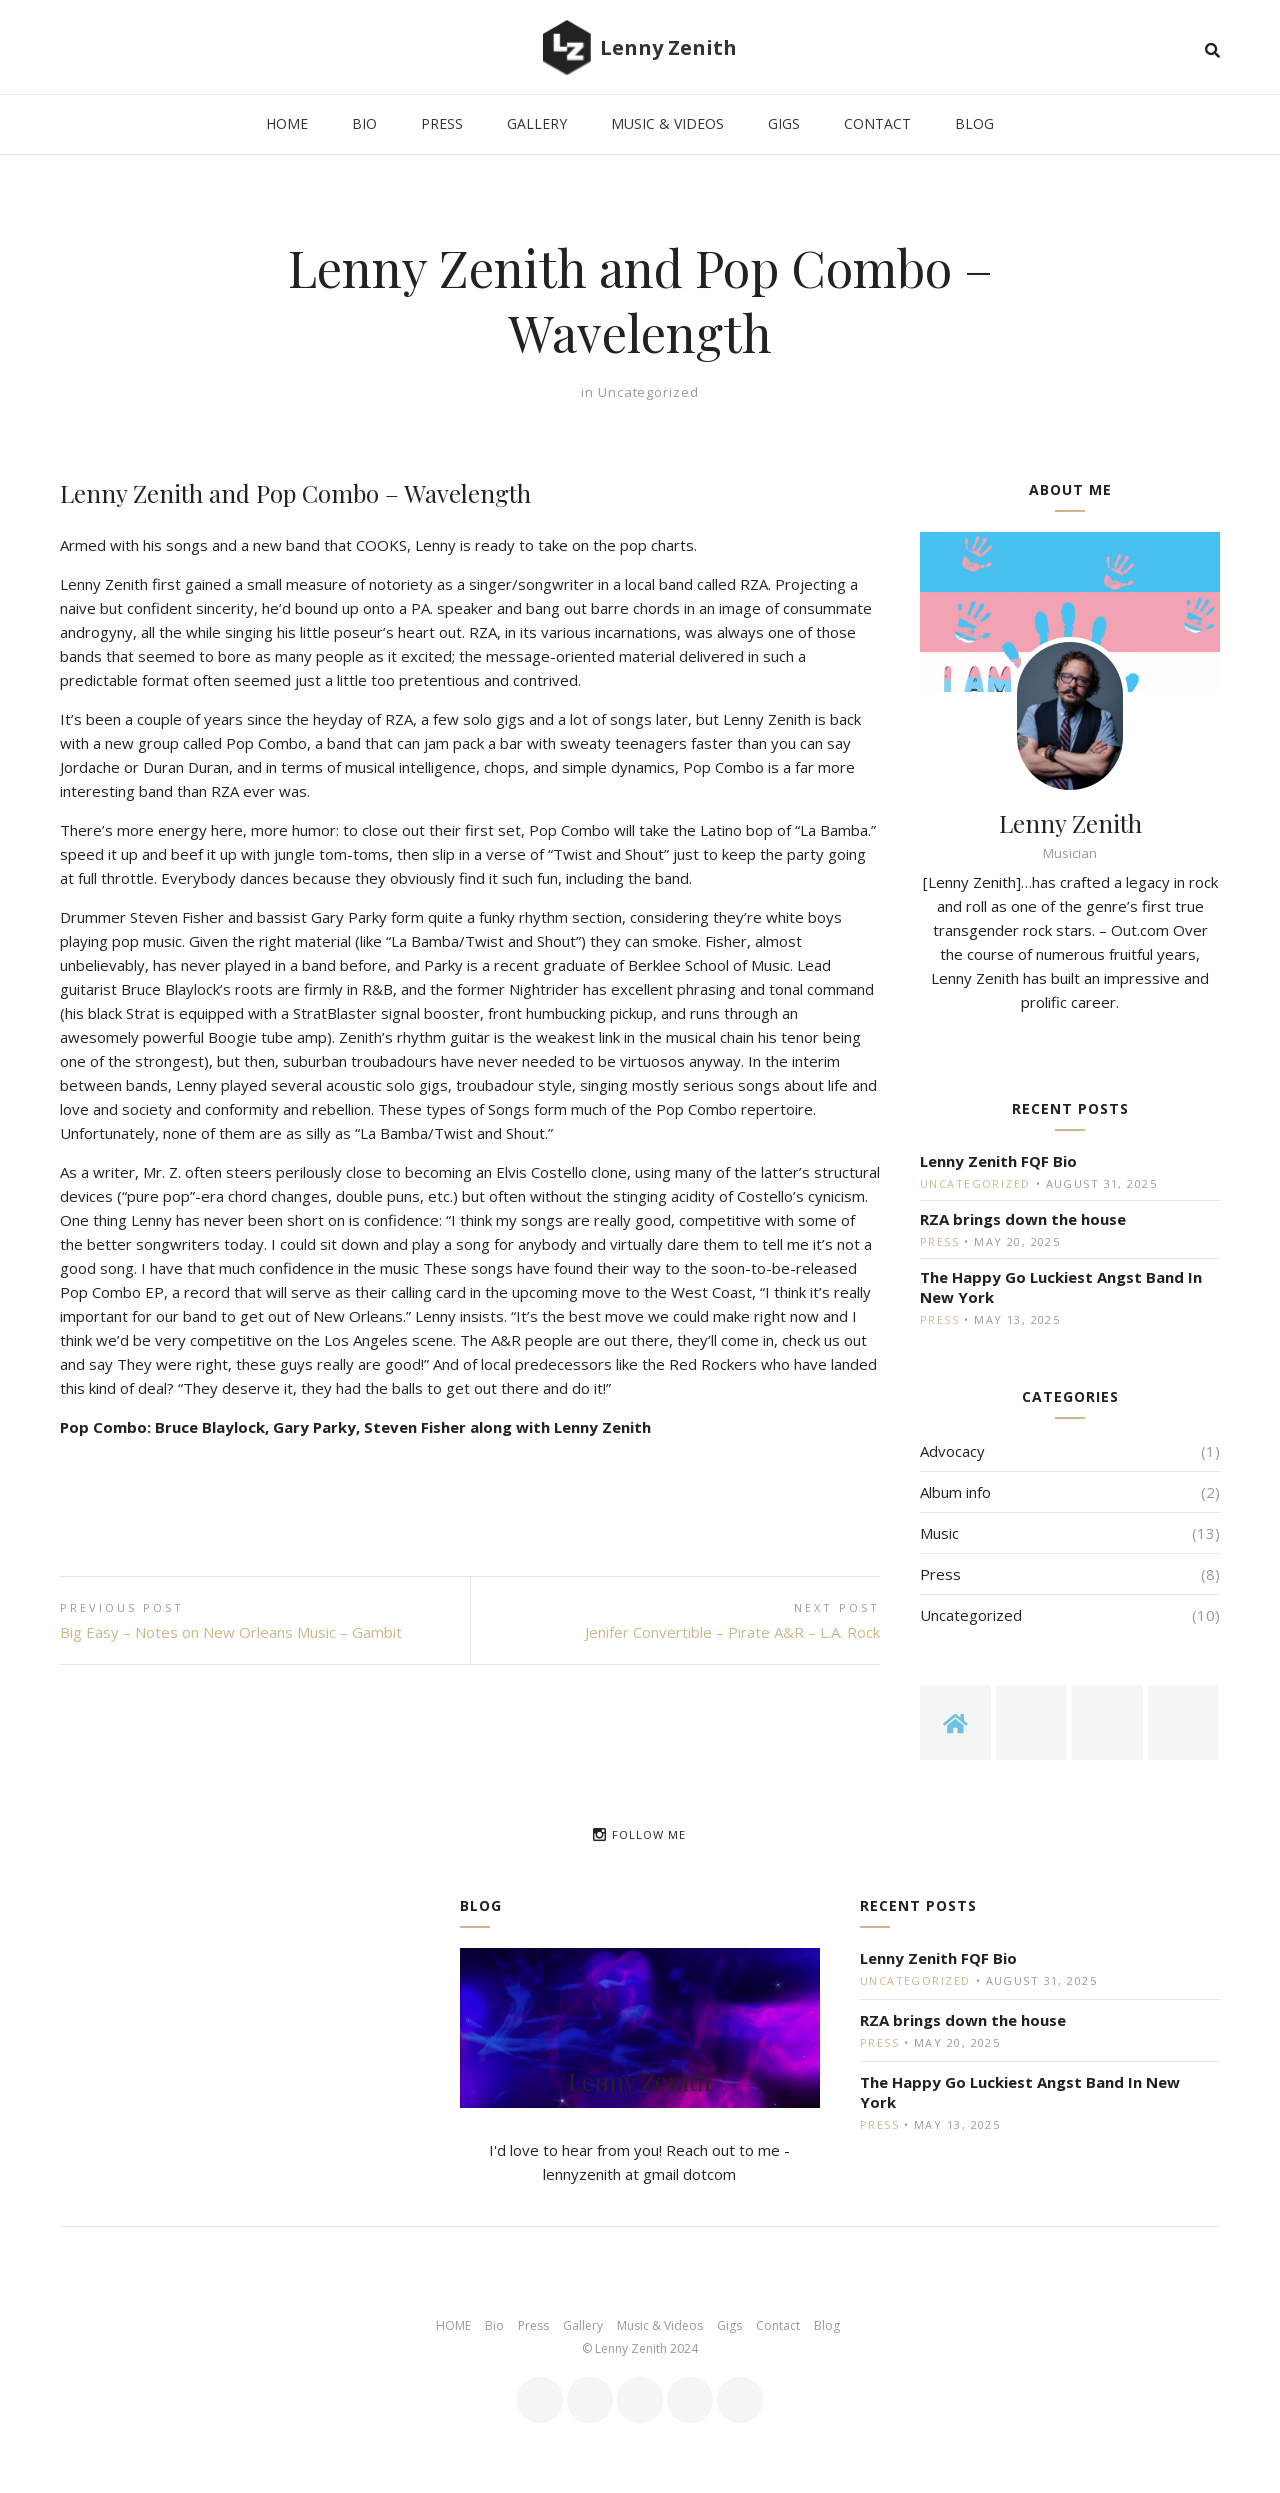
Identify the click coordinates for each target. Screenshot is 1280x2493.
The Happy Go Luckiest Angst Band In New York (1061, 1287)
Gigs (729, 2325)
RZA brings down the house (1023, 1219)
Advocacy (952, 1451)
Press (939, 1241)
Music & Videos (660, 2325)
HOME (453, 2325)
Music (939, 1533)
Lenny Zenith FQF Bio (998, 1161)
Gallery (583, 2325)
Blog (827, 2325)
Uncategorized (648, 392)
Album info (955, 1492)
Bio (494, 2325)
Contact (778, 2325)
